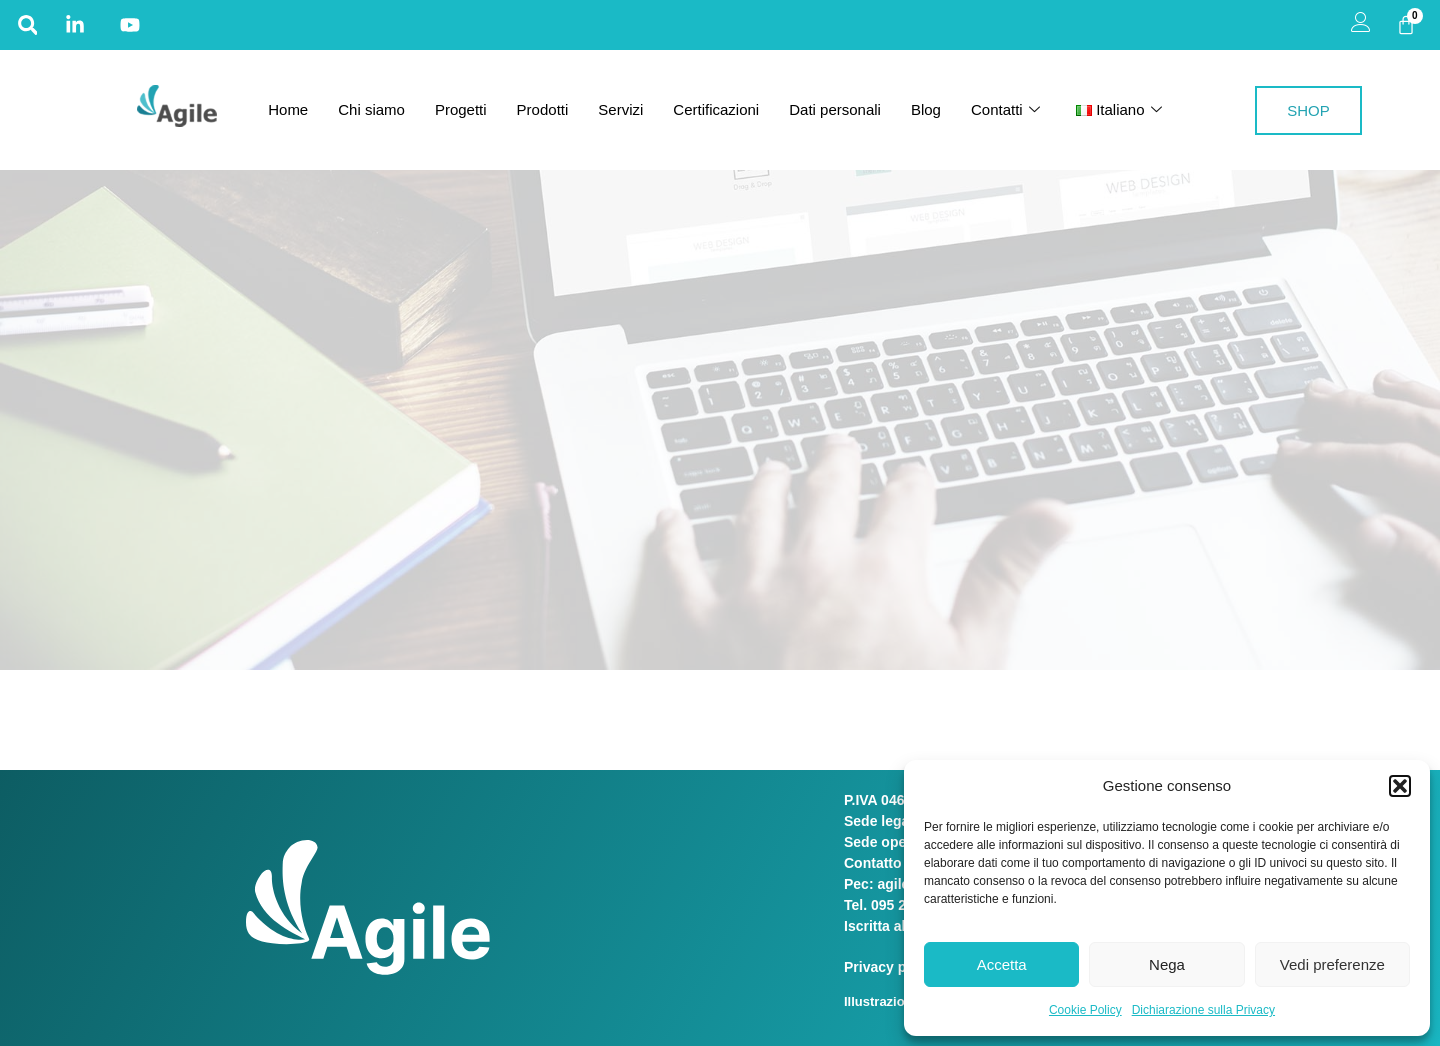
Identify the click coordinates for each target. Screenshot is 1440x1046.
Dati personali (835, 109)
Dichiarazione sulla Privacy (1203, 1010)
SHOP (1308, 110)
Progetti (461, 109)
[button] (1400, 786)
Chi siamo (371, 109)
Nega (1167, 964)
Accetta (1002, 964)
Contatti (1005, 110)
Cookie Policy (1085, 1010)
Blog (926, 109)
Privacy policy (893, 967)
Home (288, 109)
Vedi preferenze (1332, 964)
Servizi (620, 109)
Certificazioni (716, 109)
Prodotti (543, 109)
